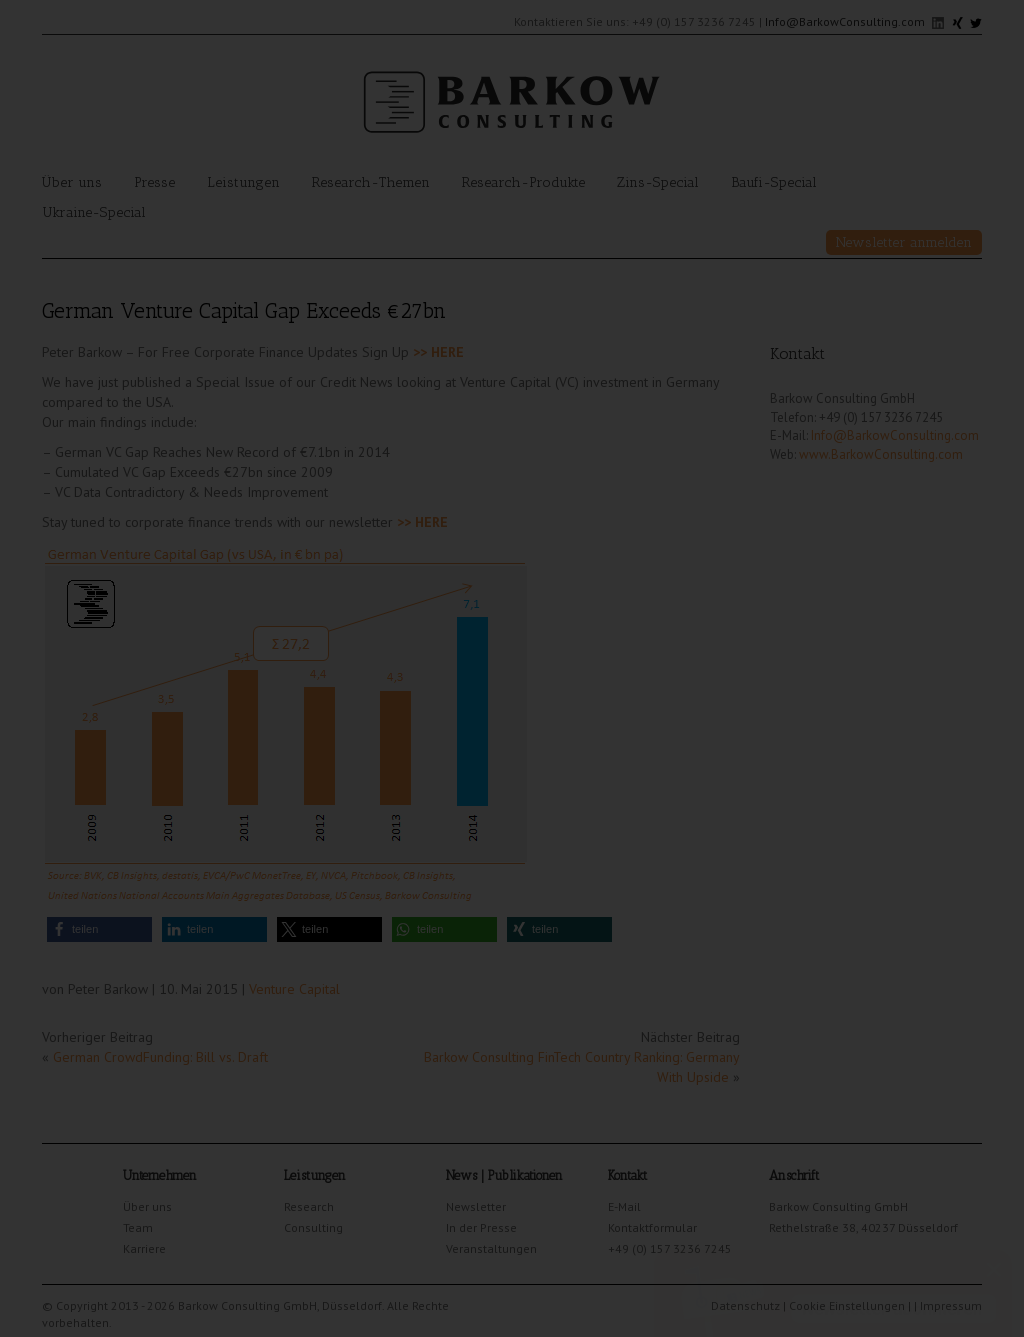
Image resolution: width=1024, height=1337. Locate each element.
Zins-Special (658, 182)
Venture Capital (294, 989)
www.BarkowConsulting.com (881, 454)
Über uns (72, 182)
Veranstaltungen (491, 1248)
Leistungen (243, 182)
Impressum (951, 1305)
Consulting (313, 1227)
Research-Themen (371, 182)
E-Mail (624, 1206)
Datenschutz (745, 1305)
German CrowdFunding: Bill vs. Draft (160, 1057)
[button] (99, 929)
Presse (154, 182)
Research (309, 1206)
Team (138, 1227)
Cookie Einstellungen (847, 1305)
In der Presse (481, 1227)
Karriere (144, 1248)
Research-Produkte (523, 182)
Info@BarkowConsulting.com (845, 21)
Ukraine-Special (94, 212)
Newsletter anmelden (904, 242)
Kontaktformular (652, 1227)
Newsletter (476, 1206)
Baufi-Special (774, 182)
